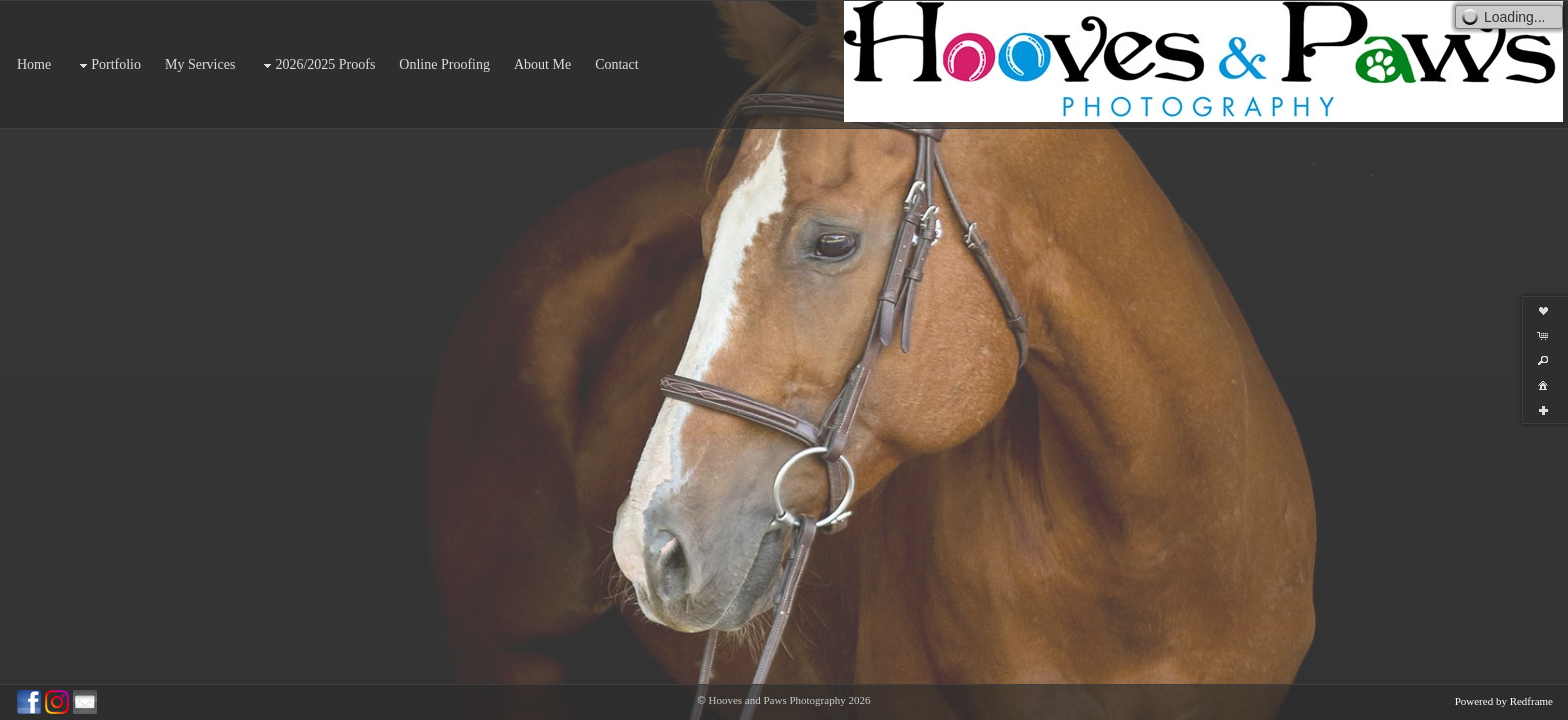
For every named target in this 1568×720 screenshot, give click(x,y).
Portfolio (108, 65)
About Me (542, 64)
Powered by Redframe (1504, 701)
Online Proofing (444, 64)
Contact (617, 64)
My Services (200, 64)
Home (34, 64)
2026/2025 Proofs (317, 65)
